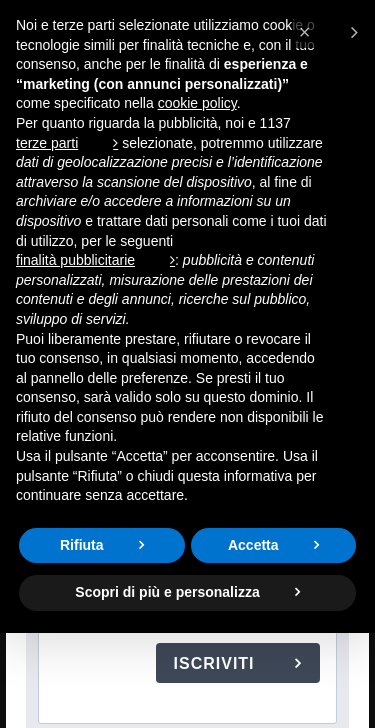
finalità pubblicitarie (75, 260)
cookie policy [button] (197, 103)
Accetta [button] (253, 545)
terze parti (47, 143)
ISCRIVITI (217, 663)
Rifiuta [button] (82, 545)
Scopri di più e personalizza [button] (167, 592)
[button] (328, 32)
